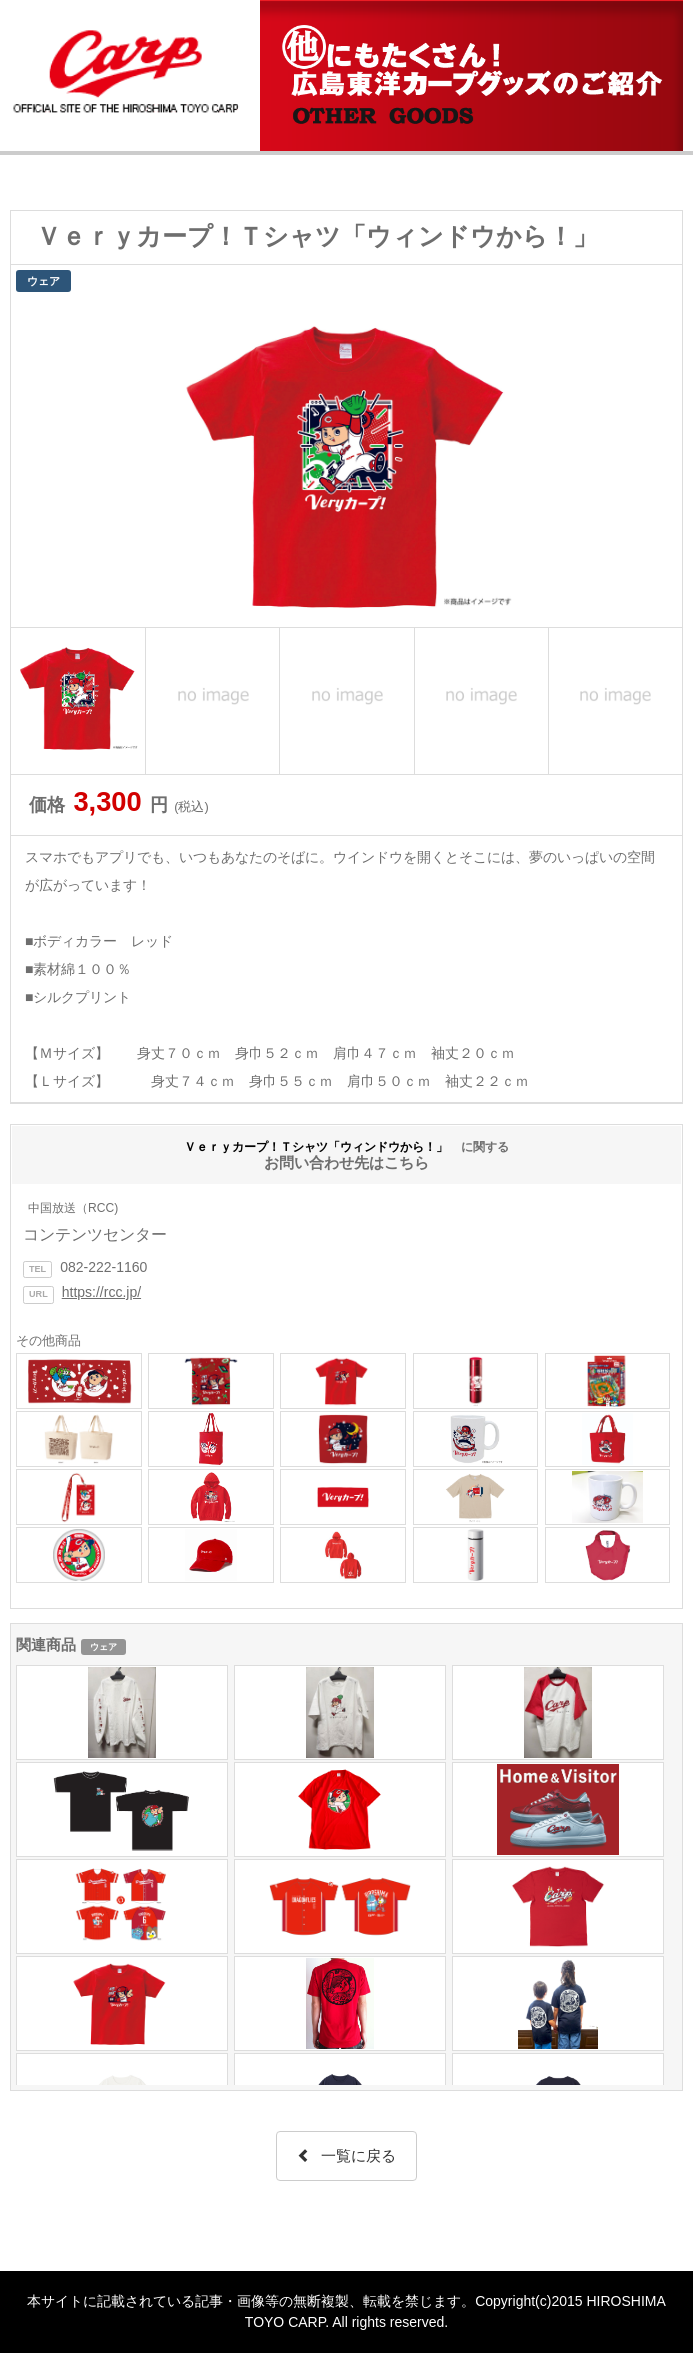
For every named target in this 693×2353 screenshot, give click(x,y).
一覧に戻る (346, 2155)
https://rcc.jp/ (101, 1292)
